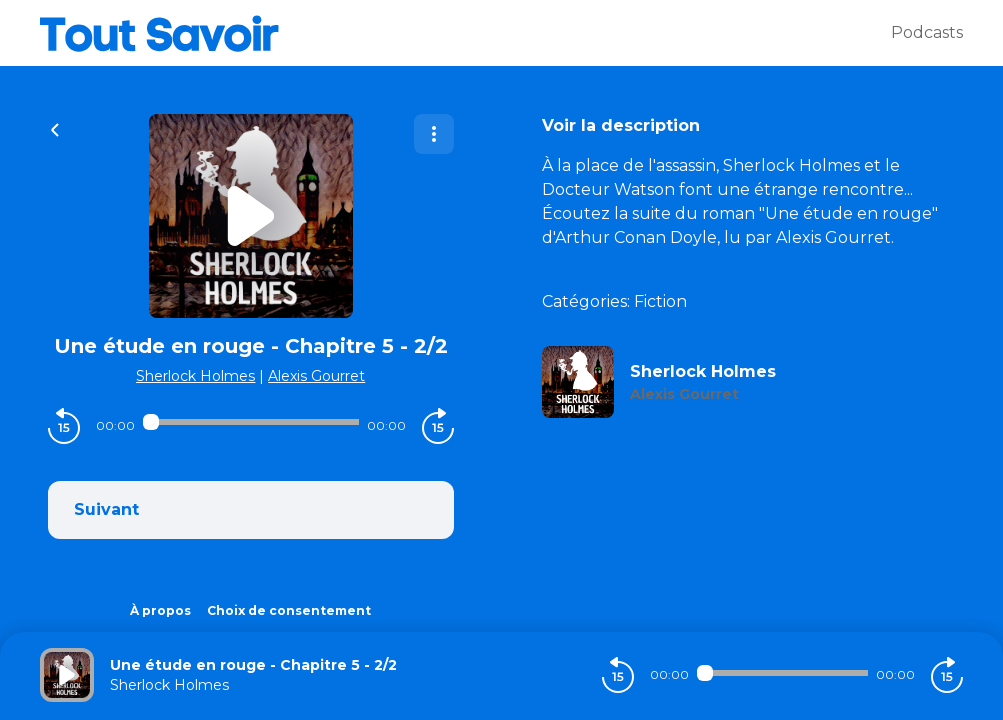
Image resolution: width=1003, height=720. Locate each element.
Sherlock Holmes (195, 376)
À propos (160, 610)
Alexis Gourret (316, 376)
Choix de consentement (289, 610)
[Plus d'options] (434, 134)
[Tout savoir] (465, 33)
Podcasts (927, 32)
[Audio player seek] (251, 422)
